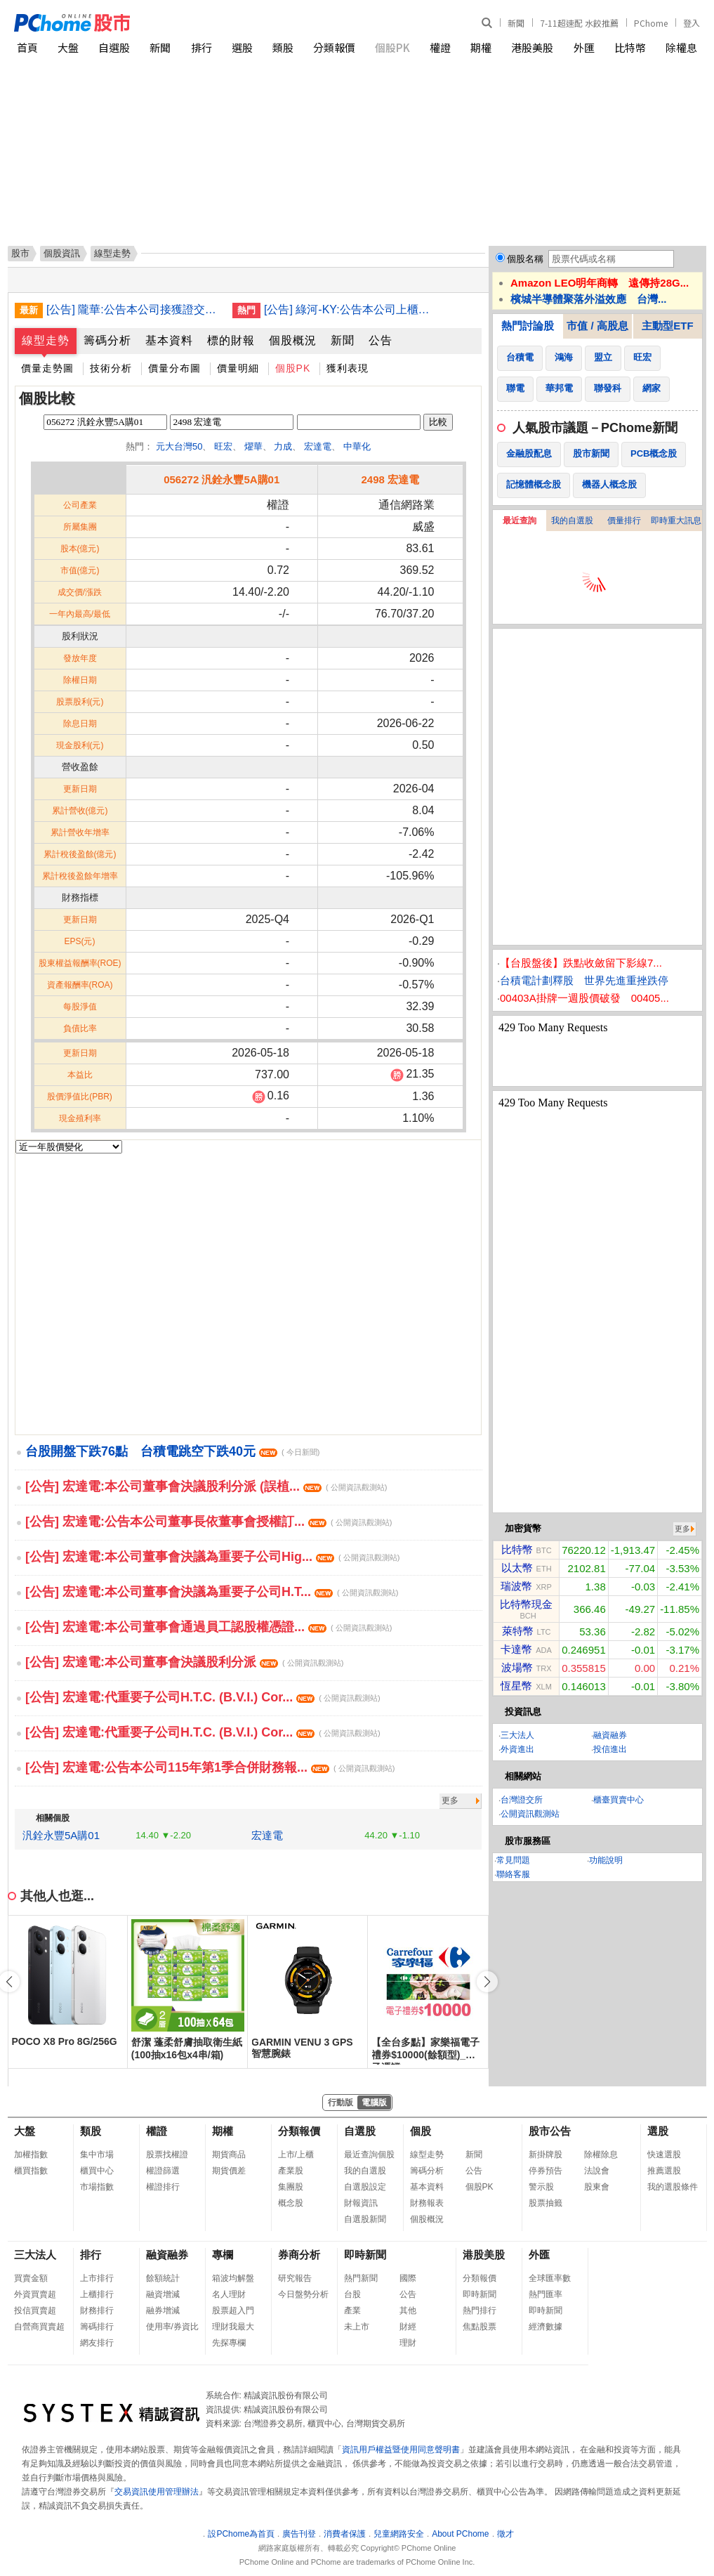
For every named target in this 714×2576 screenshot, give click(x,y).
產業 (352, 2310)
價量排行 (624, 520)
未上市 (356, 2327)
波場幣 (517, 1667)
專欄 (222, 2255)
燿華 (253, 446)
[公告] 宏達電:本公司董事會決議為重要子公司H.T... (211, 1592)
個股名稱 (525, 259)
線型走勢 (46, 340)
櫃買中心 (97, 2171)
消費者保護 (345, 2534)
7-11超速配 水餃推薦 (579, 23)
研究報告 (295, 2278)
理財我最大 (233, 2327)
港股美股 (532, 47)
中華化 (357, 446)
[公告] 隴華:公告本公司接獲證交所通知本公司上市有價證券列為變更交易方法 (134, 309)
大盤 (68, 47)
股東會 (596, 2187)
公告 (380, 340)
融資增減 (163, 2294)
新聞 (516, 23)
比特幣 (630, 47)
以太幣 (517, 1568)
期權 (480, 47)
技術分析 (111, 368)
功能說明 (606, 1860)
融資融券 (610, 1735)
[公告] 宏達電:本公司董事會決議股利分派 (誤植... (206, 1486)
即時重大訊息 (676, 520)
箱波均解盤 (233, 2278)
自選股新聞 (365, 2219)
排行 (201, 47)
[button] (487, 1981)
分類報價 (334, 47)
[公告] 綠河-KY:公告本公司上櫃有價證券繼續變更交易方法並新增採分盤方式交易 (351, 309)
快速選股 (664, 2154)
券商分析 (299, 2255)
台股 (352, 2294)
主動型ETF (667, 326)
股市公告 (550, 2131)
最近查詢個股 (369, 2154)
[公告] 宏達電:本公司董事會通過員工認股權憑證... (208, 1627)
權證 (440, 47)
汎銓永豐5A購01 (61, 1835)
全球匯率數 (550, 2278)
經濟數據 (545, 2327)
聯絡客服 (513, 1874)
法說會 (596, 2171)
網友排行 (97, 2343)
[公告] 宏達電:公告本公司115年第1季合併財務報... (210, 1767)
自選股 (114, 47)
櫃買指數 (31, 2171)
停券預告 (545, 2171)
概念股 (290, 2203)
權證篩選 (163, 2171)
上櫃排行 (97, 2294)
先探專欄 (229, 2343)
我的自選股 (572, 520)
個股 (420, 2131)
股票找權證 (167, 2154)
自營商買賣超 (39, 2327)
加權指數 (31, 2154)
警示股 (541, 2187)
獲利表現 (347, 368)
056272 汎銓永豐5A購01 (221, 479)
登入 (691, 23)
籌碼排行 (97, 2327)
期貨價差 (229, 2171)
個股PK (392, 47)
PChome (651, 23)
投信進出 (610, 1749)
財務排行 (97, 2310)
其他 (407, 2310)
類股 (282, 47)
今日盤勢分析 (303, 2294)
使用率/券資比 (172, 2327)
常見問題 (513, 1860)
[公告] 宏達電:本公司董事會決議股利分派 (184, 1662)
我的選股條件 (672, 2187)
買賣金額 (31, 2278)
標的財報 (231, 340)
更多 (450, 1800)
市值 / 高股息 (597, 326)
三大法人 (517, 1735)
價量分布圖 (174, 368)
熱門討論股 (527, 326)
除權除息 (601, 2154)
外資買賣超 (35, 2294)
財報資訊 (361, 2203)
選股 (242, 47)
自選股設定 (365, 2187)
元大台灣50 (179, 446)
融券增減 (163, 2310)
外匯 (584, 47)
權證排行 (163, 2187)
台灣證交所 (522, 1800)
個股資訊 (62, 253)
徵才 (505, 2534)
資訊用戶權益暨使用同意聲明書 (401, 2449)
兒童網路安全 (398, 2534)
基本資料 (169, 340)
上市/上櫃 (296, 2154)
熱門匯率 (545, 2294)
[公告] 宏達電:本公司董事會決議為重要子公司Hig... (212, 1557)
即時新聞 (365, 2255)
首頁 (27, 47)
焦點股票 (479, 2327)
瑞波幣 (516, 1586)
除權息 (681, 47)
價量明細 (238, 368)
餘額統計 (163, 2278)
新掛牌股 (545, 2154)
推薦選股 (664, 2171)
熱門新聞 (361, 2278)
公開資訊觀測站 (530, 1814)
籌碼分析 (107, 340)
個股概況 (293, 340)
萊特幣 (518, 1631)
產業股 (290, 2171)
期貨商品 (229, 2154)
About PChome (460, 2534)
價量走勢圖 (47, 368)
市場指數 (97, 2187)
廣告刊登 (299, 2534)
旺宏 (223, 446)
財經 (407, 2327)
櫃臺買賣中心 (618, 1800)
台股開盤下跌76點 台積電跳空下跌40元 (172, 1451)
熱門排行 (479, 2310)
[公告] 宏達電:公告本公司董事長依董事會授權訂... (208, 1522)
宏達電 (317, 446)
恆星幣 (516, 1686)
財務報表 (427, 2203)
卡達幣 (516, 1649)
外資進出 (517, 1749)
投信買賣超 (35, 2310)
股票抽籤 (545, 2203)
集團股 (290, 2187)
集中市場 (97, 2154)
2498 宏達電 (390, 479)
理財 (407, 2343)
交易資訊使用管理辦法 (156, 2492)
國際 (407, 2278)
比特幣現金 (526, 1604)
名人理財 (229, 2294)
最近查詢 (519, 520)
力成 (283, 446)
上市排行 (97, 2278)
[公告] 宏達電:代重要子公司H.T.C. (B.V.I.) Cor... (203, 1697)
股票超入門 (233, 2310)
